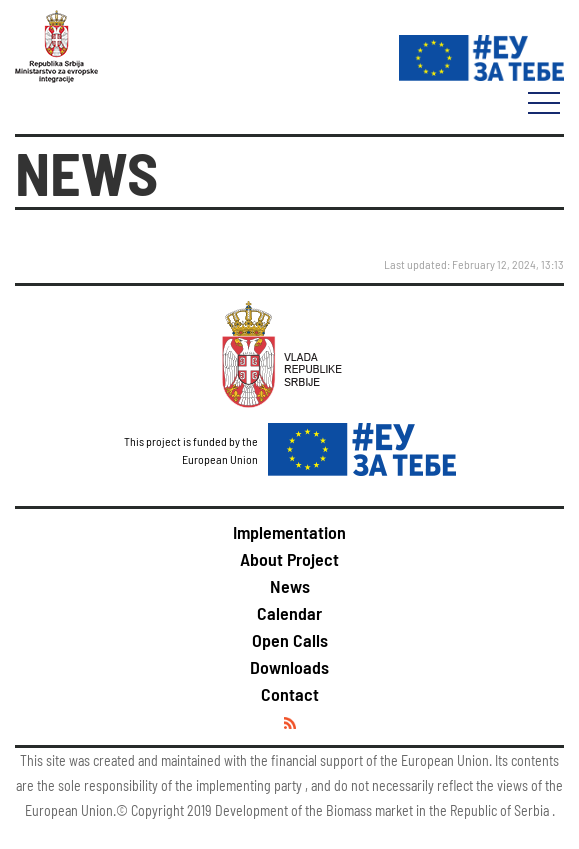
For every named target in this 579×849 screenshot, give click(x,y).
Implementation (289, 532)
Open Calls (290, 640)
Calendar (289, 613)
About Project (289, 559)
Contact (290, 694)
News (290, 586)
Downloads (289, 667)
